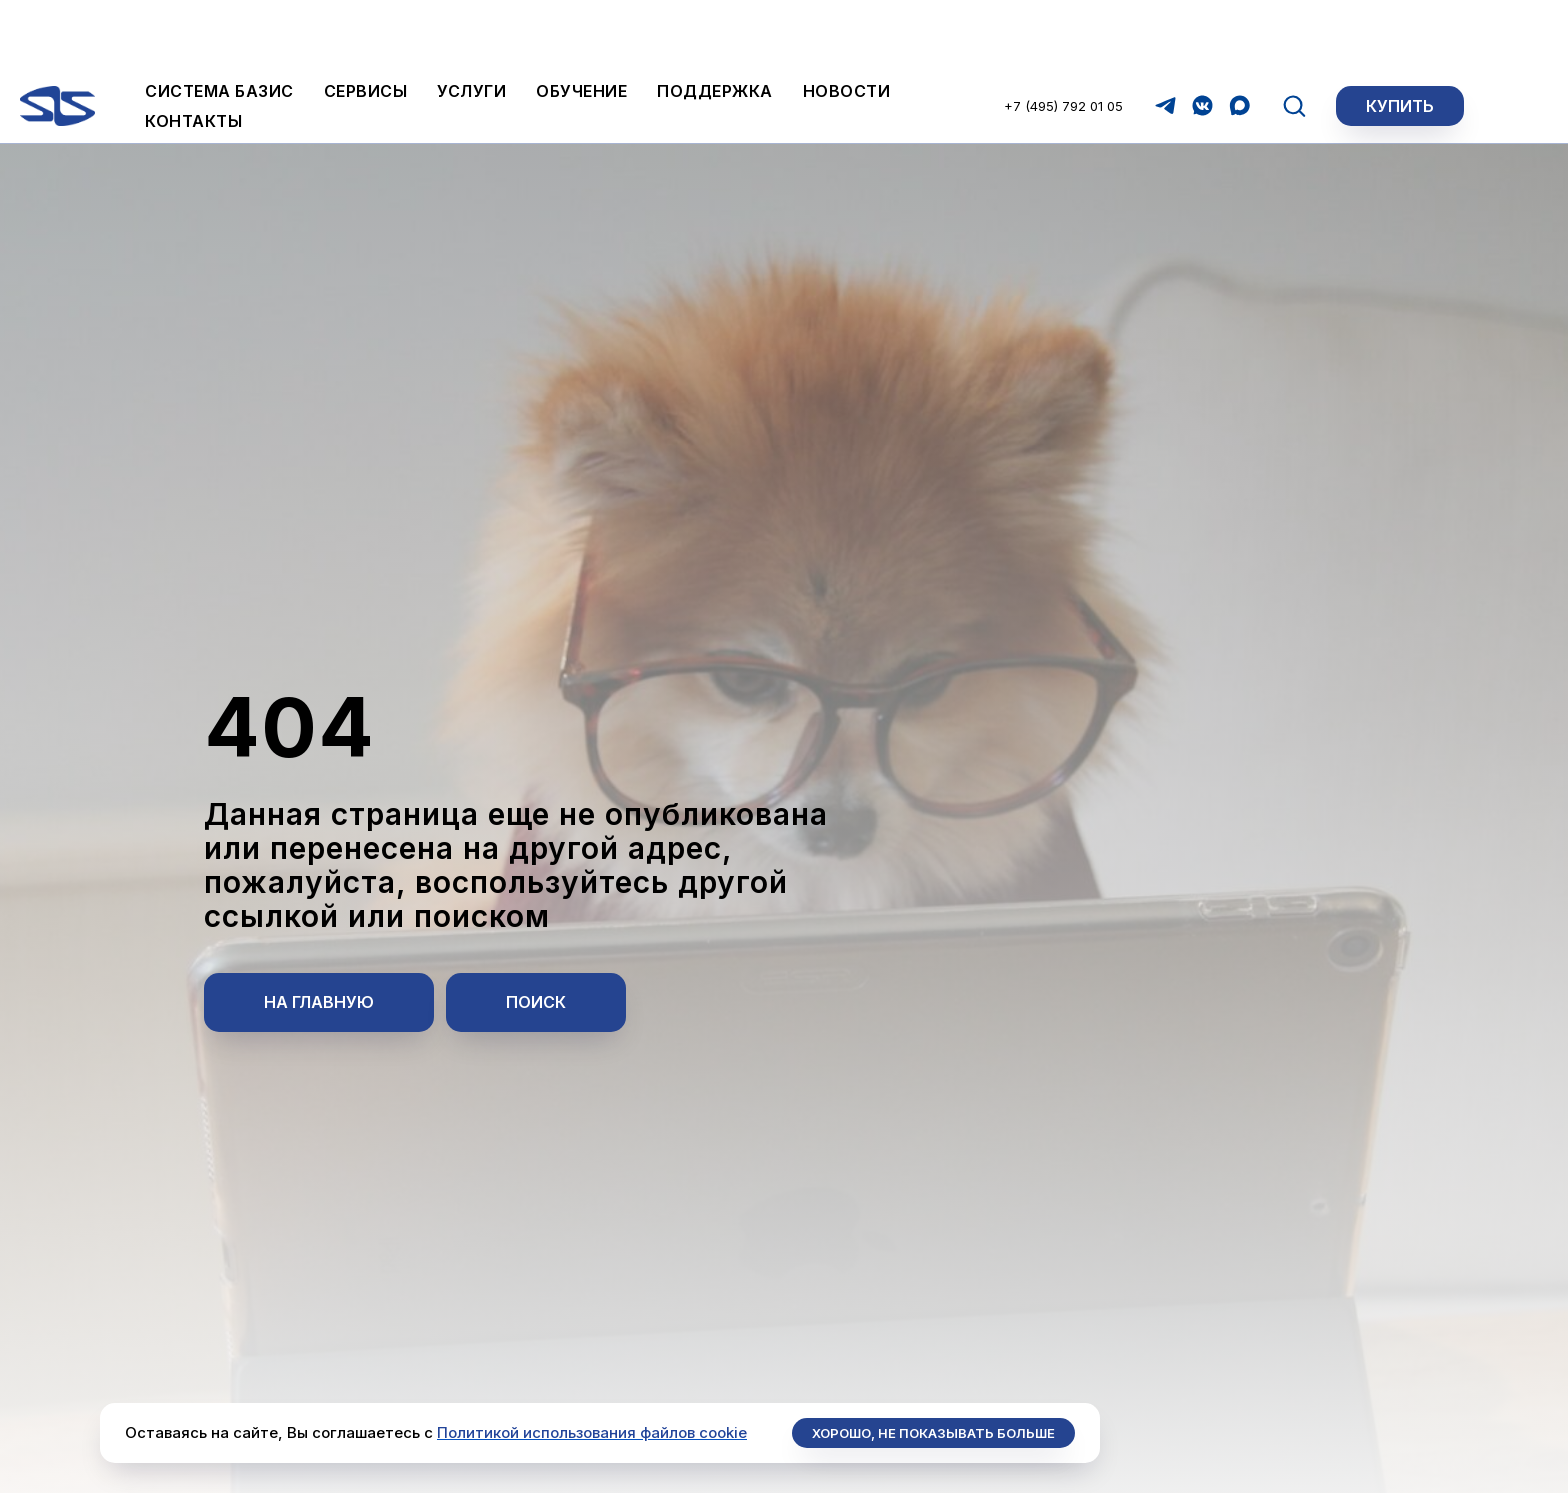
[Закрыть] (1536, 100)
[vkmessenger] (1202, 36)
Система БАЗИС (219, 22)
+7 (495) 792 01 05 (1063, 37)
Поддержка (715, 22)
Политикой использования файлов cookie (592, 1432)
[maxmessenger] (1239, 36)
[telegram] (1165, 36)
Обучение (581, 22)
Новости (847, 22)
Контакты (193, 52)
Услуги (471, 22)
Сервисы (366, 22)
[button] (1294, 36)
